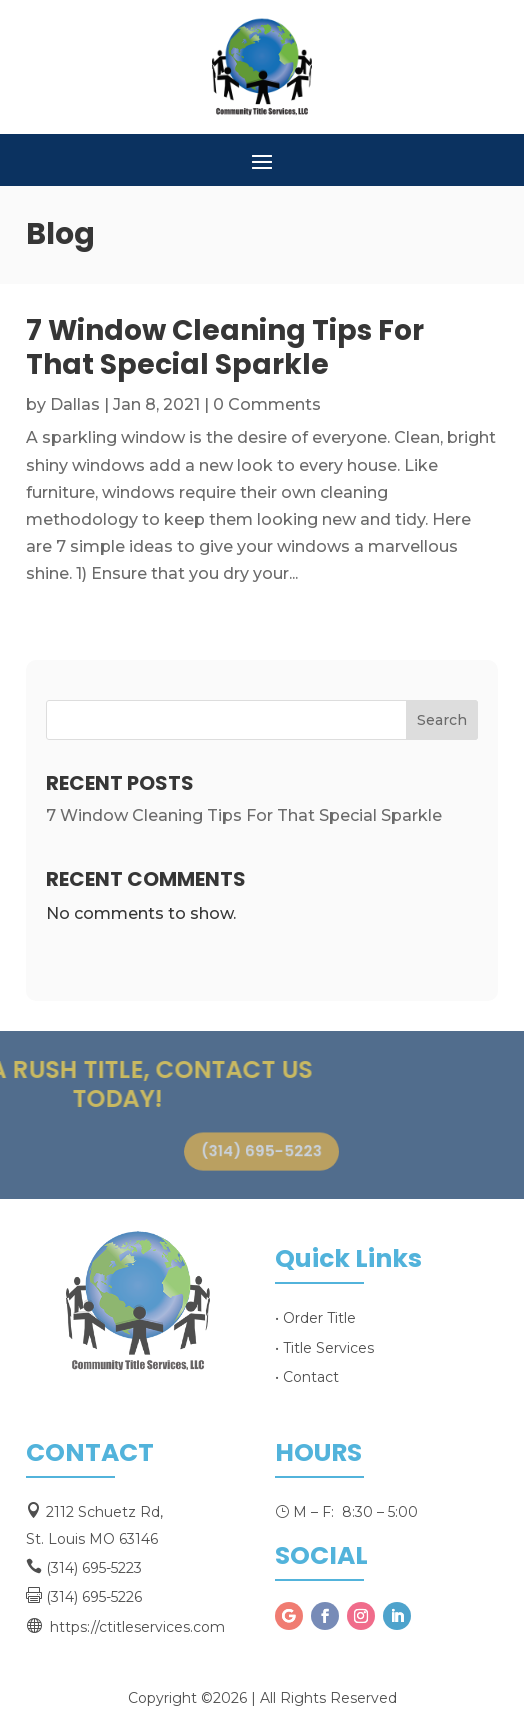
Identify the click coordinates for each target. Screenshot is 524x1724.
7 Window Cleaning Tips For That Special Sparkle (225, 347)
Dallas (75, 404)
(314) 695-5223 (261, 1151)
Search (442, 720)
